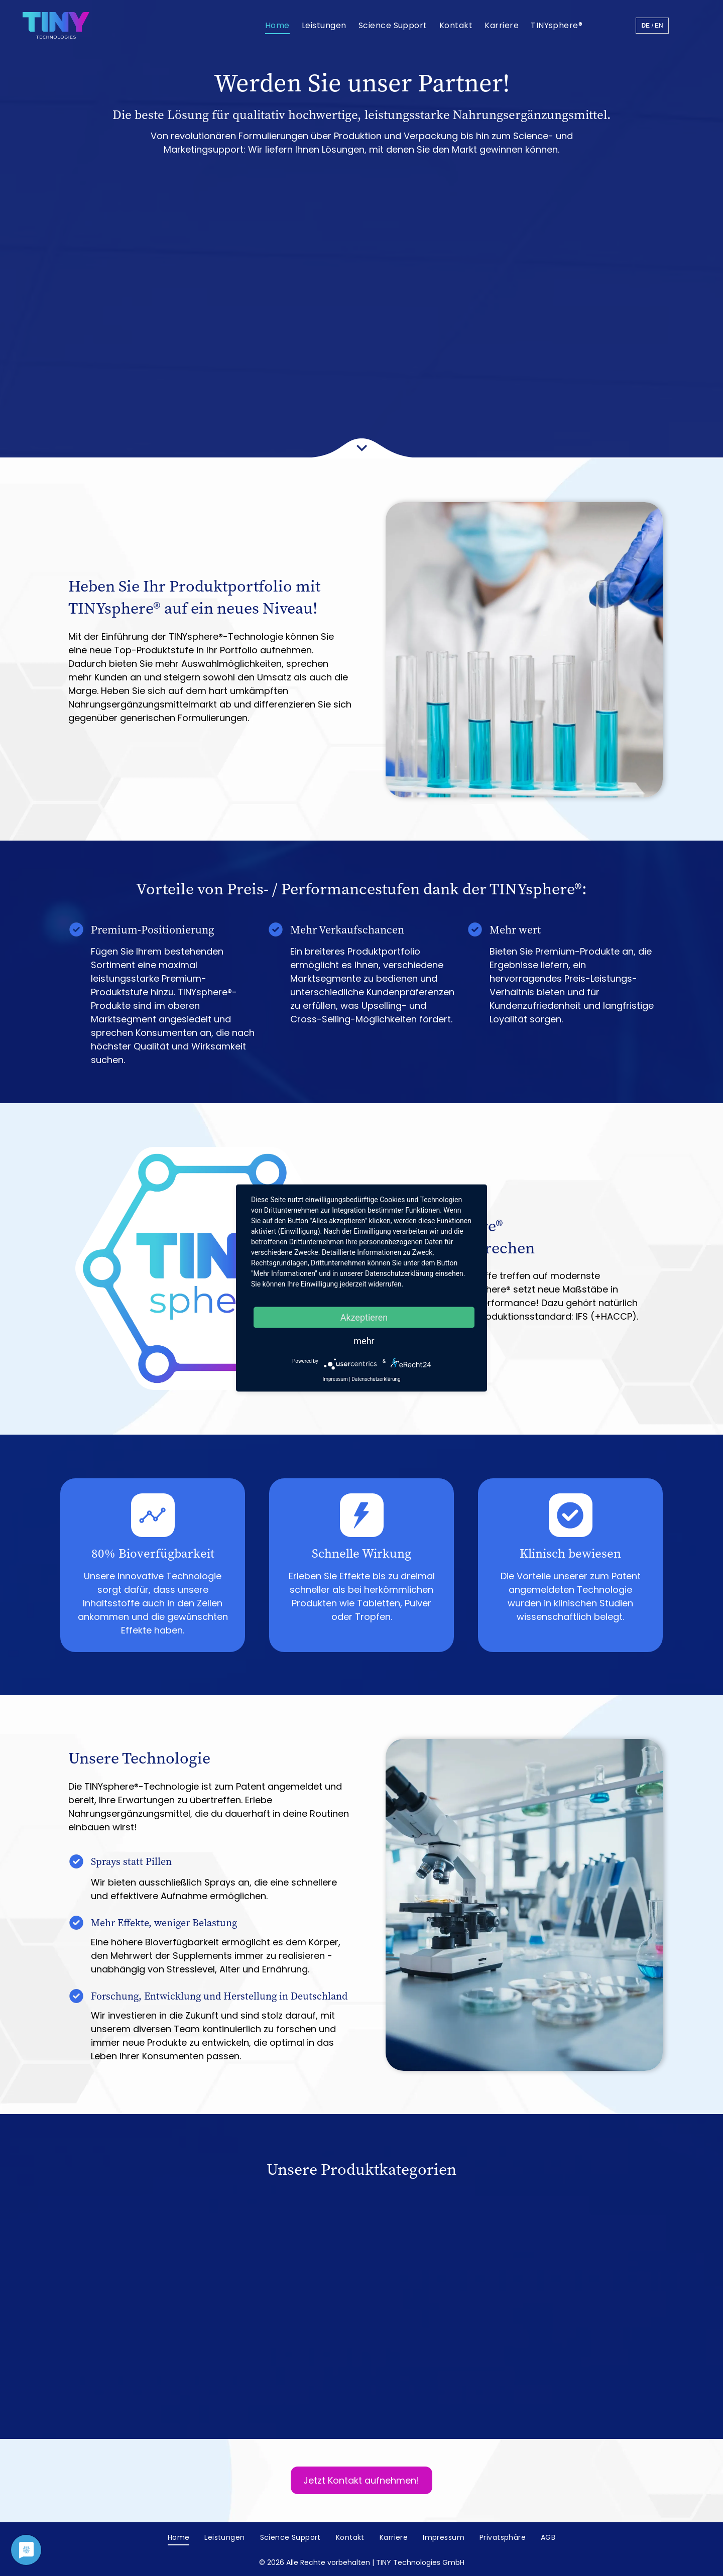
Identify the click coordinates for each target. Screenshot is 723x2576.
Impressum (334, 1379)
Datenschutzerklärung (375, 1379)
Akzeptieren (364, 1317)
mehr (363, 1341)
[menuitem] (277, 25)
